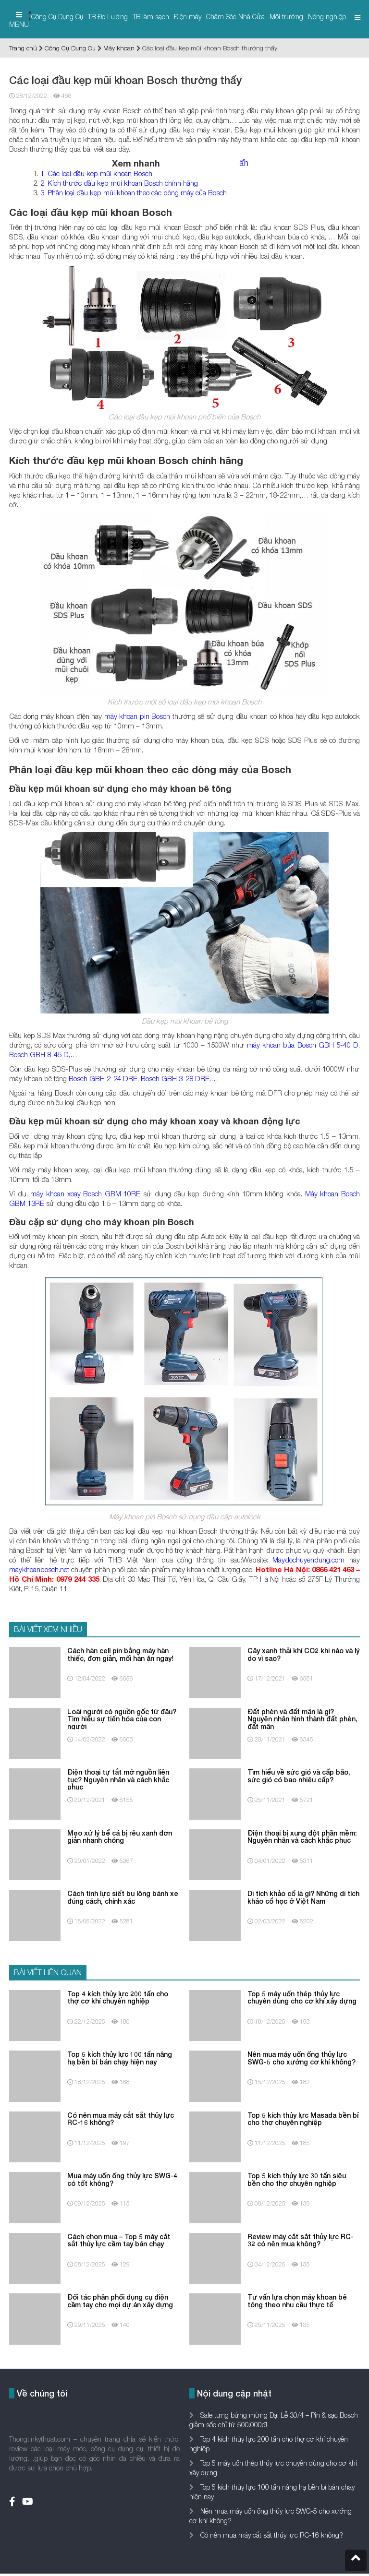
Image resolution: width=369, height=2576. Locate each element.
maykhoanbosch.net (39, 1569)
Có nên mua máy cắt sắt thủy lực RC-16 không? (270, 2535)
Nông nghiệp (327, 16)
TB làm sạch (151, 16)
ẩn (243, 163)
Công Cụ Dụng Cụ (57, 16)
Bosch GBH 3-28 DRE (175, 1078)
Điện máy (187, 16)
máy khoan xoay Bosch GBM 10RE (85, 1193)
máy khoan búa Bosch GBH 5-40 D (302, 1044)
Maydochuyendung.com (308, 1559)
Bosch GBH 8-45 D (39, 1054)
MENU (19, 19)
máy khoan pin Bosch (137, 716)
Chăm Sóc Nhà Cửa (235, 16)
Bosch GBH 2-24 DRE (103, 1078)
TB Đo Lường (108, 16)
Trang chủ (23, 48)
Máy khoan (119, 48)
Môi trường (286, 16)
